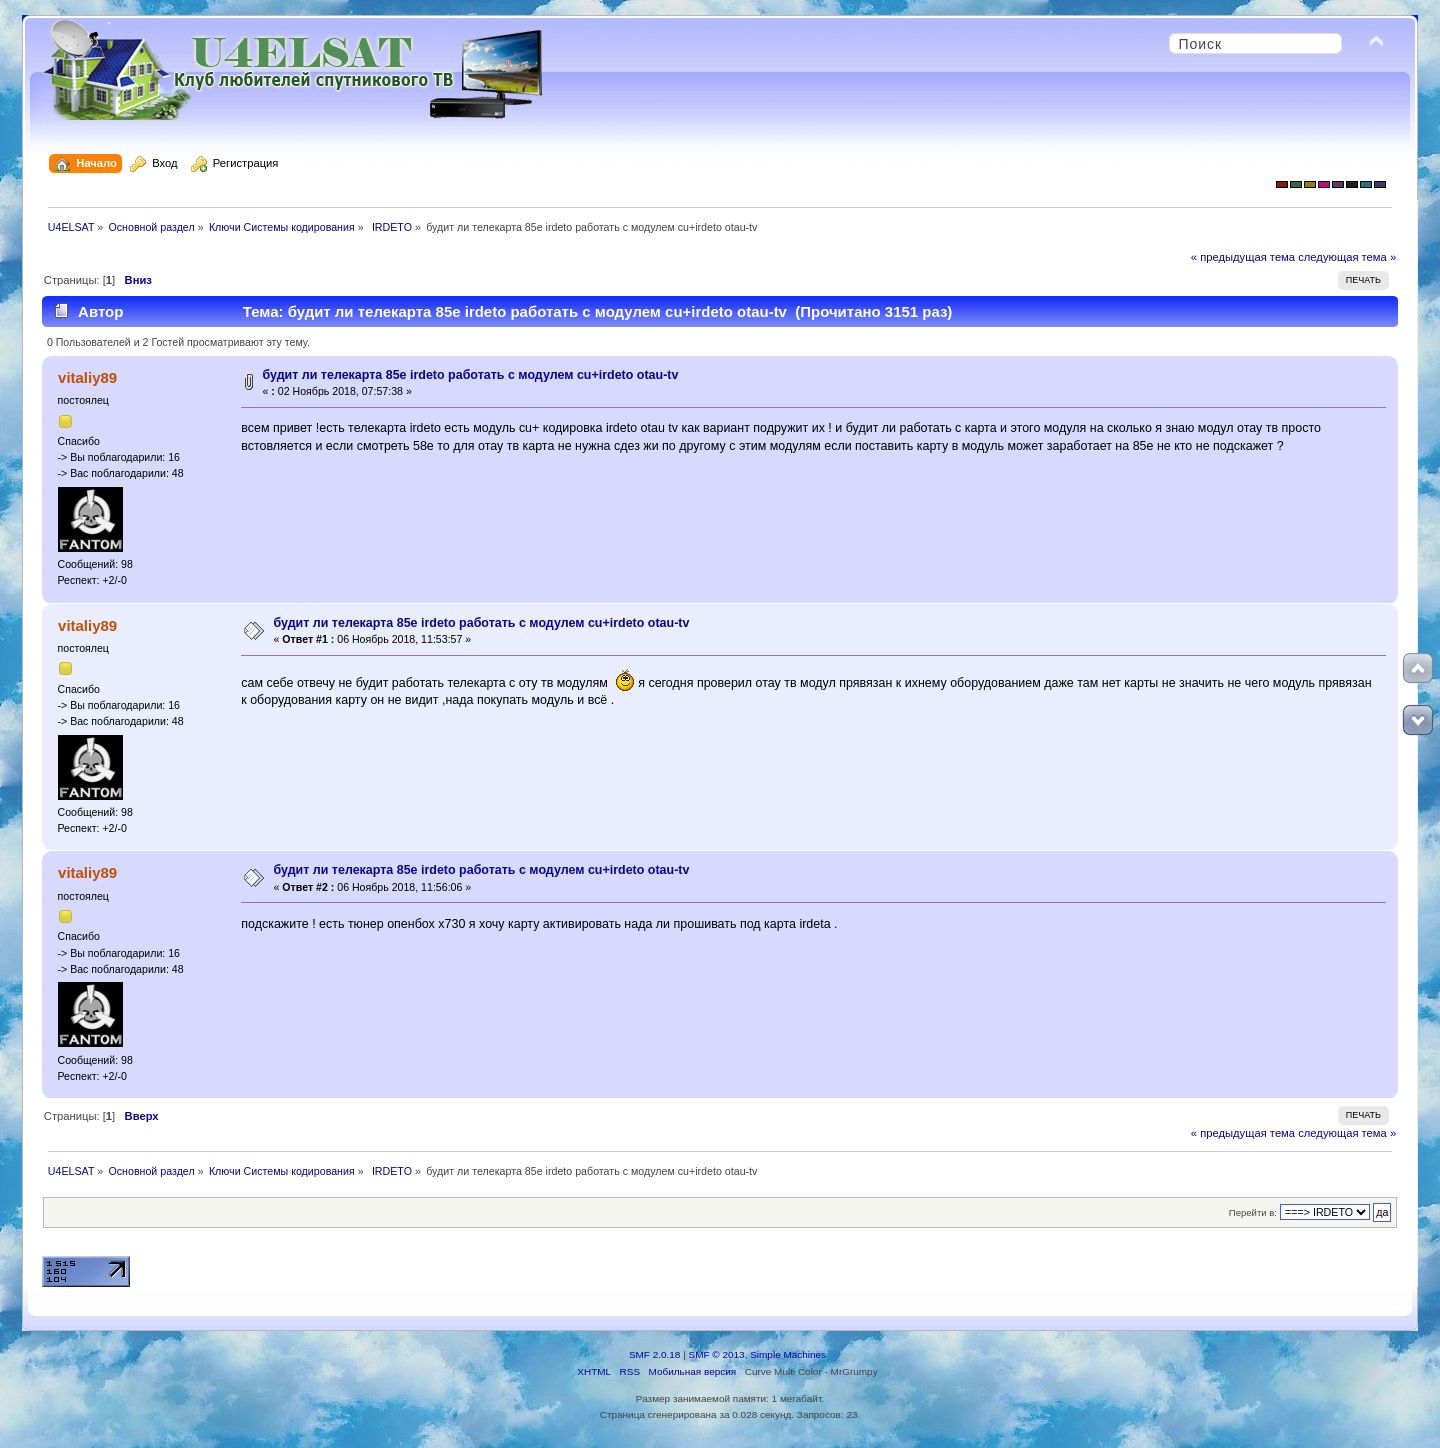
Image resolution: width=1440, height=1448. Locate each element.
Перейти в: (1253, 1212)
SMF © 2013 (717, 1354)
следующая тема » (1347, 257)
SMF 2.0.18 (655, 1354)
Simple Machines (788, 1354)
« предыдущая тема (1243, 257)
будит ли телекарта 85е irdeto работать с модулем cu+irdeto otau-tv (471, 375)
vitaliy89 (87, 377)
